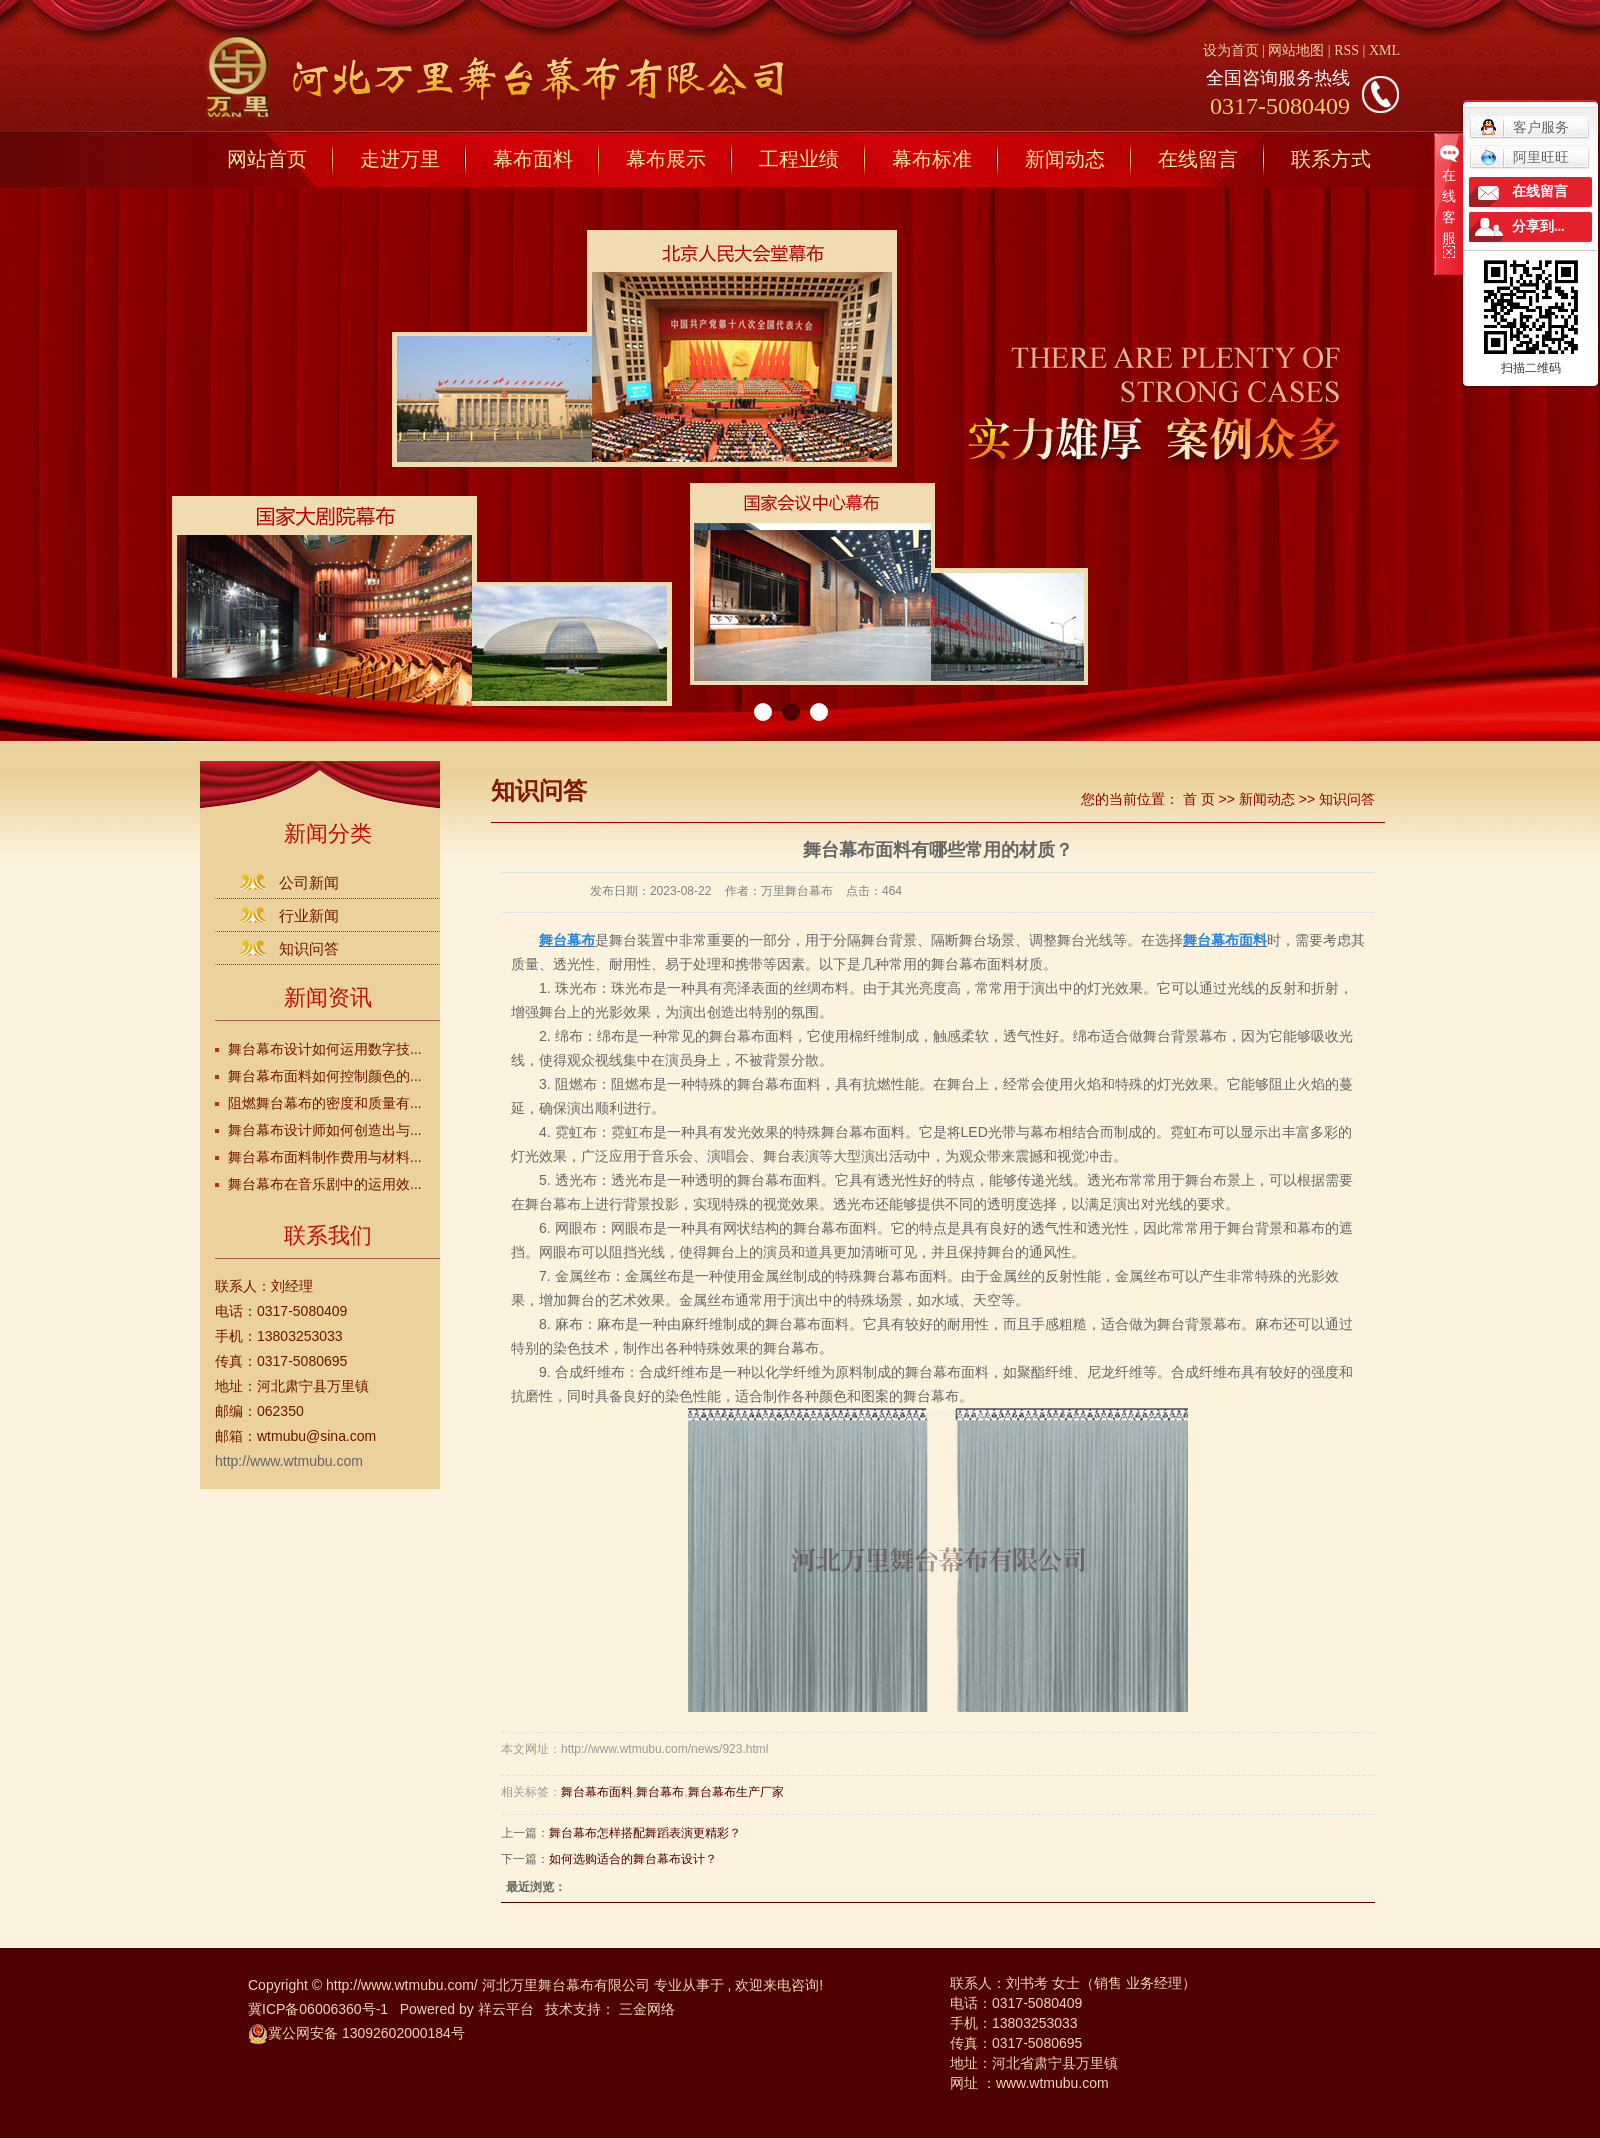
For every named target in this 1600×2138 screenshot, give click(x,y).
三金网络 (647, 2009)
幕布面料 (533, 159)
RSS (1346, 50)
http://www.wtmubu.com (289, 1461)
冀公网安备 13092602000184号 (356, 2033)
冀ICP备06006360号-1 (318, 2009)
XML (1384, 50)
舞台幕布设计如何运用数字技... (325, 1049)
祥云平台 (506, 2009)
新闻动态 (1065, 159)
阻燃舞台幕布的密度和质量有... (325, 1103)
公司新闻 (309, 882)
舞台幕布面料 (597, 1792)
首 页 (1199, 799)
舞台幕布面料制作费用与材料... (325, 1157)
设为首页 (1231, 50)
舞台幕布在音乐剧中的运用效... (325, 1184)
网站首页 (267, 159)
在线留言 (1198, 159)
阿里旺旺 (1524, 157)
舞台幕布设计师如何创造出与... (325, 1130)
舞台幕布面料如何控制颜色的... (325, 1076)
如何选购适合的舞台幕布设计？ (633, 1859)
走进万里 (400, 159)
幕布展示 (666, 159)
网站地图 (1298, 50)
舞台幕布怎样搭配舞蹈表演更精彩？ (645, 1833)
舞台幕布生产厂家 (736, 1792)
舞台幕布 (660, 1792)
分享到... (1538, 226)
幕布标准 (932, 159)
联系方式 (1331, 159)
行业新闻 (309, 915)
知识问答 (309, 948)
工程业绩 (799, 159)
